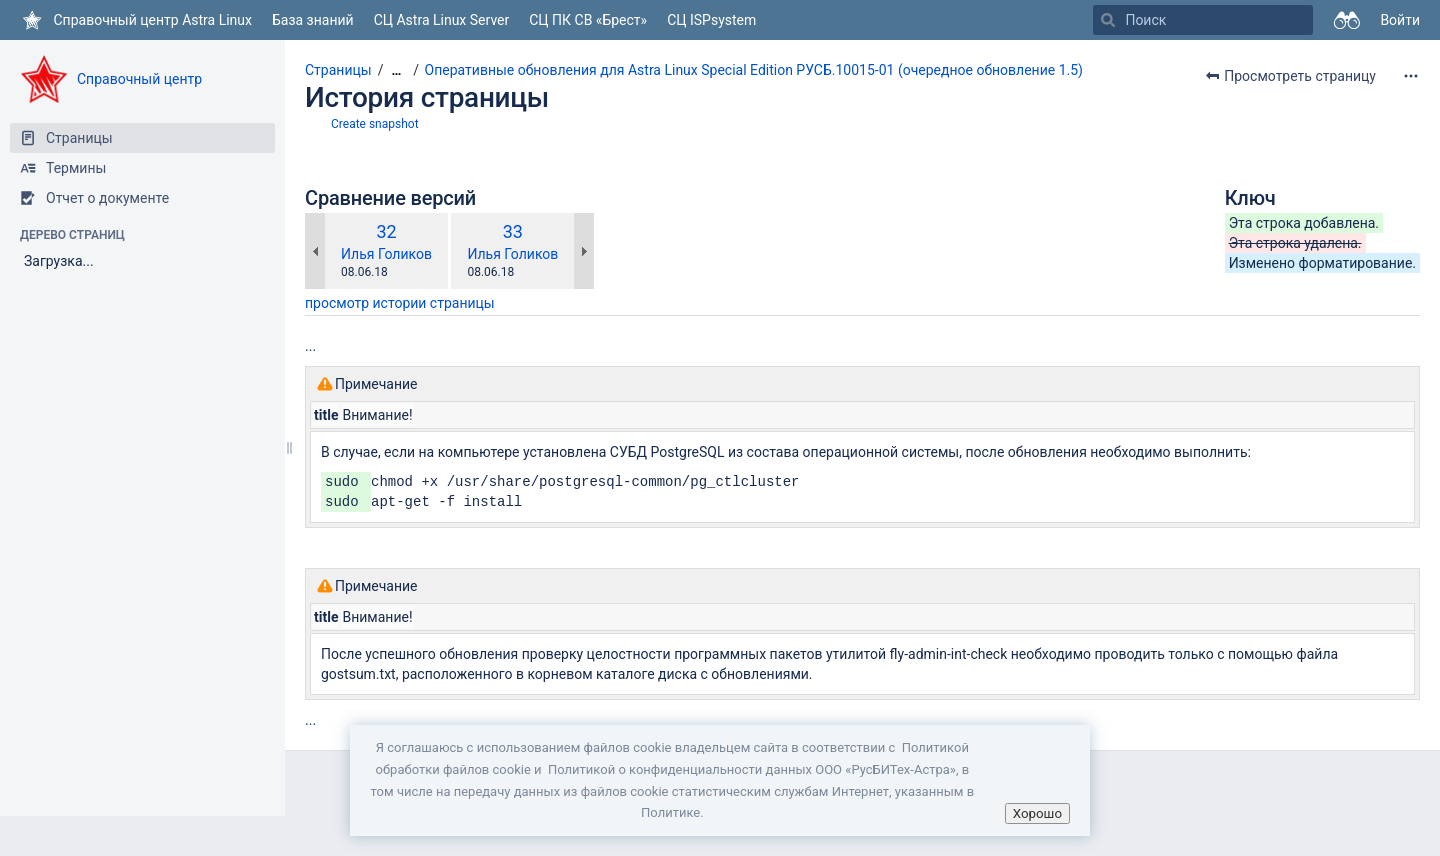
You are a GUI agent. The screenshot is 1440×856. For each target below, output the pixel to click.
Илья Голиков (386, 254)
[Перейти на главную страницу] (136, 20)
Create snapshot (375, 124)
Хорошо (1037, 813)
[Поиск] (1108, 20)
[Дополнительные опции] (1411, 76)
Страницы (338, 70)
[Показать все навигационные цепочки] (396, 70)
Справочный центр (139, 79)
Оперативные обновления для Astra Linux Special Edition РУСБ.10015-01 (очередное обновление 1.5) (754, 70)
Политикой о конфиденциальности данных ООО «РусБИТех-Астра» (752, 769)
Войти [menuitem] (1400, 20)
